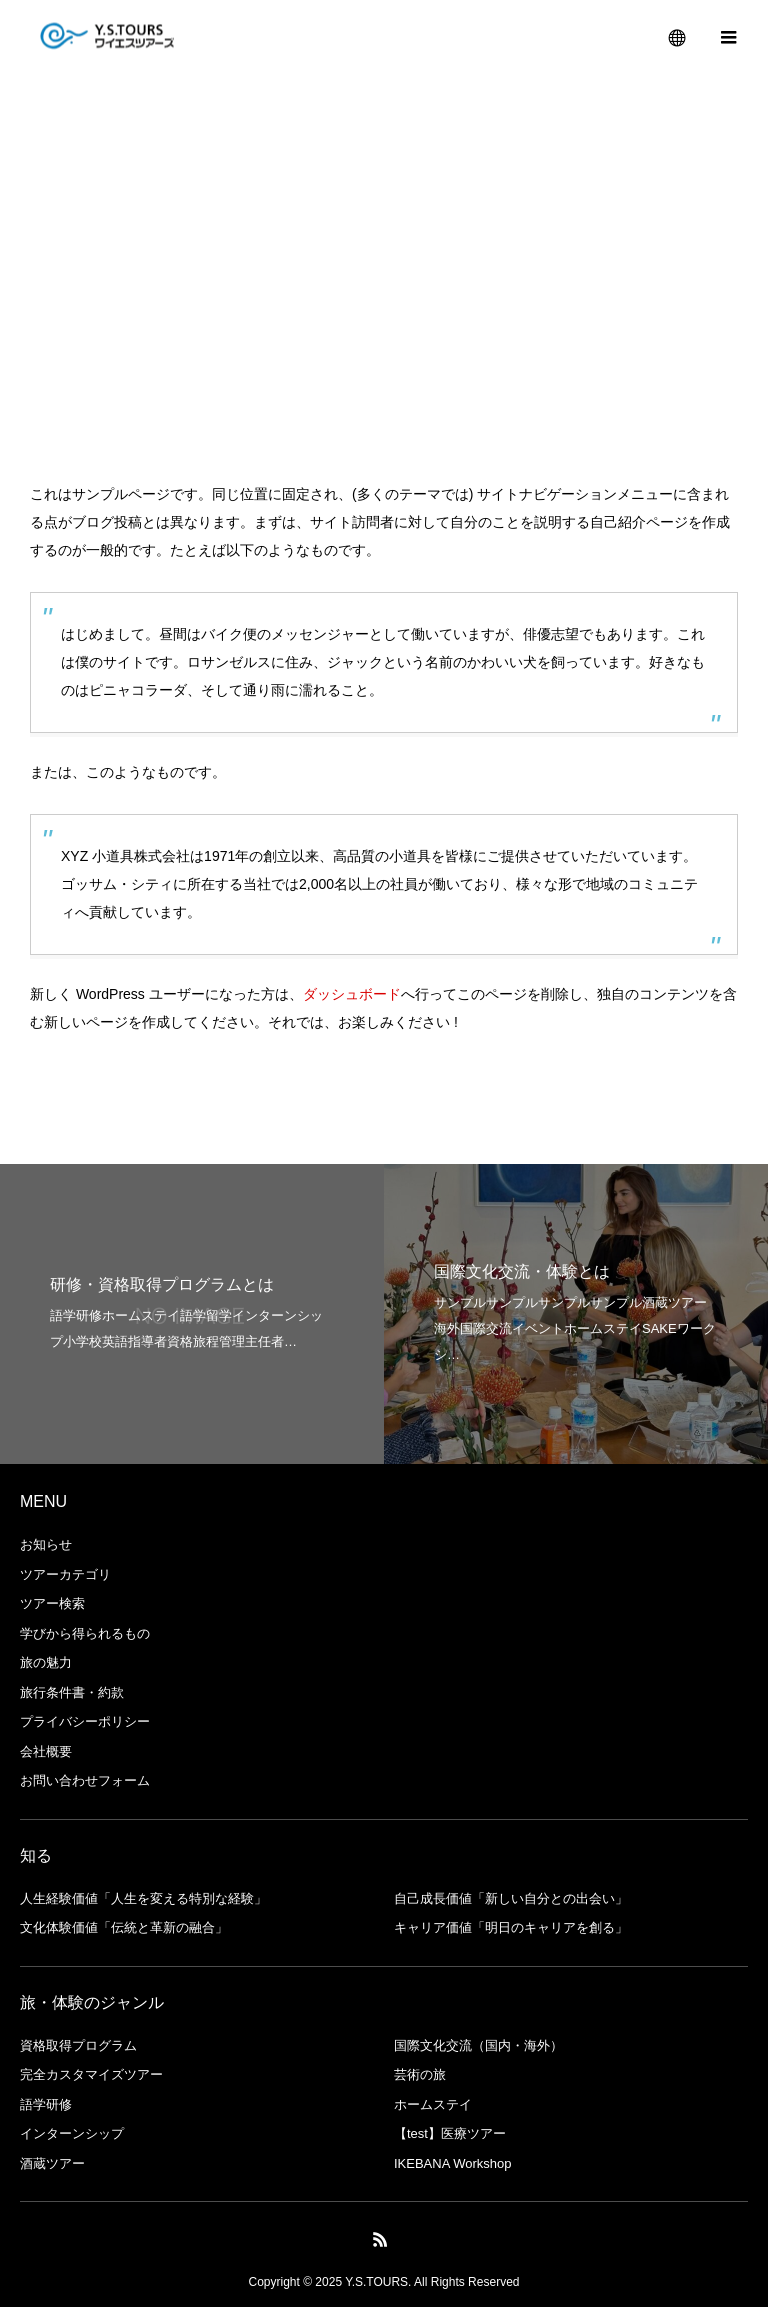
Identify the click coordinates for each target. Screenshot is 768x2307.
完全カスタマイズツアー (91, 2074)
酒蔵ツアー (52, 2163)
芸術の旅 (420, 2074)
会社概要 (46, 1751)
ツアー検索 (52, 1603)
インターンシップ (72, 2133)
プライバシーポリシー (85, 1721)
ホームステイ (433, 2104)
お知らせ (46, 1544)
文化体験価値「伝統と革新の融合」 (124, 1927)
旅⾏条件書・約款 (72, 1692)
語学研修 (46, 2104)
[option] (192, 1314)
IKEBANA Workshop (453, 2163)
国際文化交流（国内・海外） (478, 2045)
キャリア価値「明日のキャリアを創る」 (511, 1927)
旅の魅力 (46, 1662)
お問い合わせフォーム (85, 1780)
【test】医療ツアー (450, 2133)
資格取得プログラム (78, 2045)
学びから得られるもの (85, 1633)
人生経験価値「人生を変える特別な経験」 (143, 1898)
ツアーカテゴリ (65, 1574)
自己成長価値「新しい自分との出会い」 (511, 1898)
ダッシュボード (352, 994)
